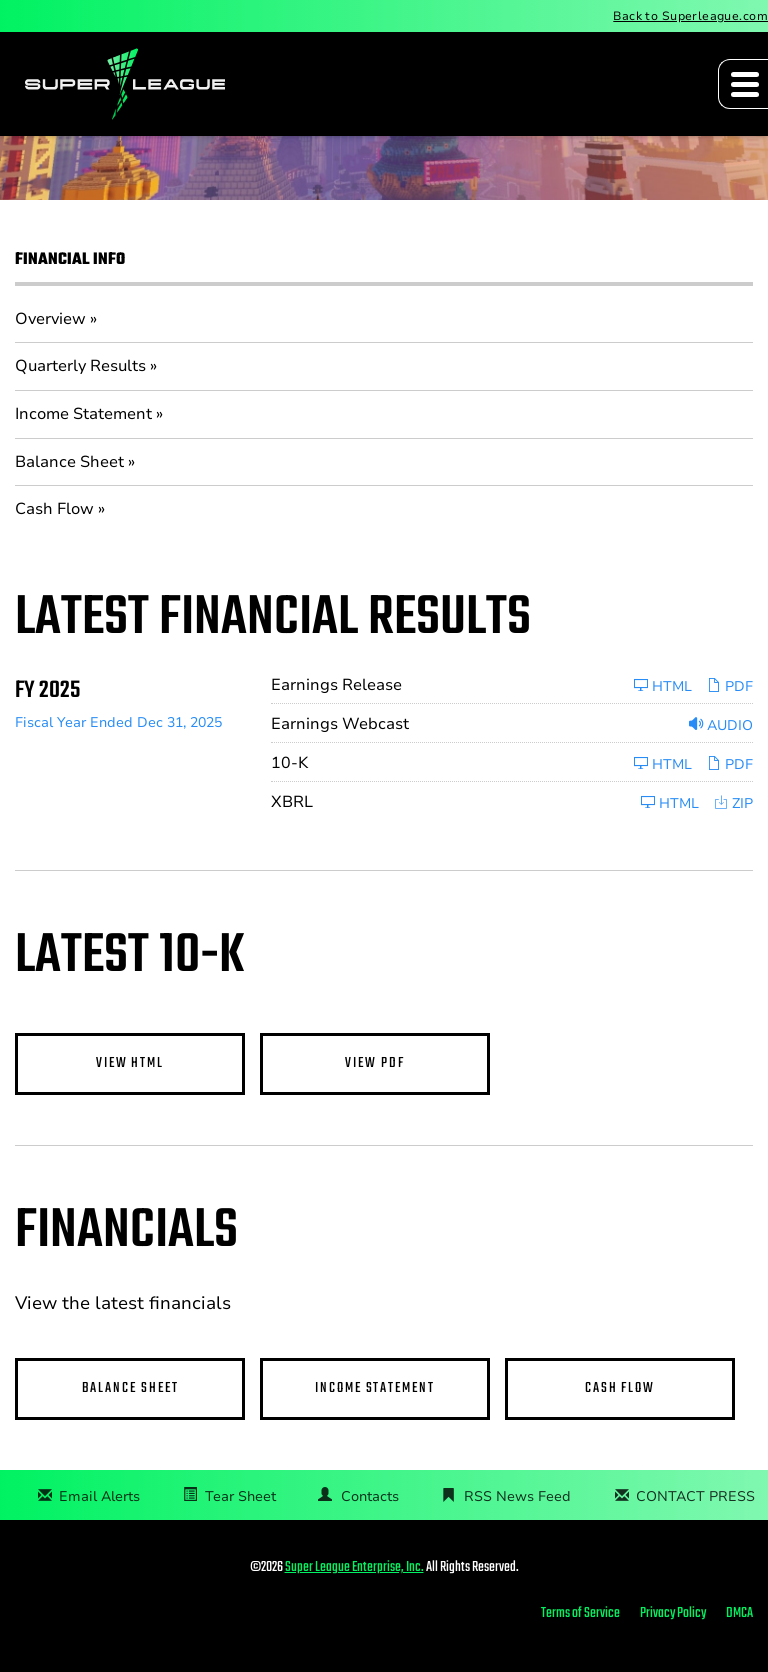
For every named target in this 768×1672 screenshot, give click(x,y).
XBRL (292, 802)
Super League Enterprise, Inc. (354, 1567)
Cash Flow (54, 509)
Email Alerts (99, 1496)
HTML (663, 686)
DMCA (739, 1614)
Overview (50, 319)
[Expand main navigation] (743, 84)
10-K (289, 763)
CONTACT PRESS (695, 1496)
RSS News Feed (517, 1496)
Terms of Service (580, 1614)
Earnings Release (336, 685)
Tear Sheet (240, 1496)
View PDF (374, 1063)
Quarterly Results (80, 366)
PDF (730, 686)
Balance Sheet (69, 462)
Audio (721, 725)
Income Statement (83, 414)
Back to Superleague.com (690, 16)
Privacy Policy (673, 1614)
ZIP (733, 803)
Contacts (370, 1496)
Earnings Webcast (340, 724)
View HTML (130, 1063)
